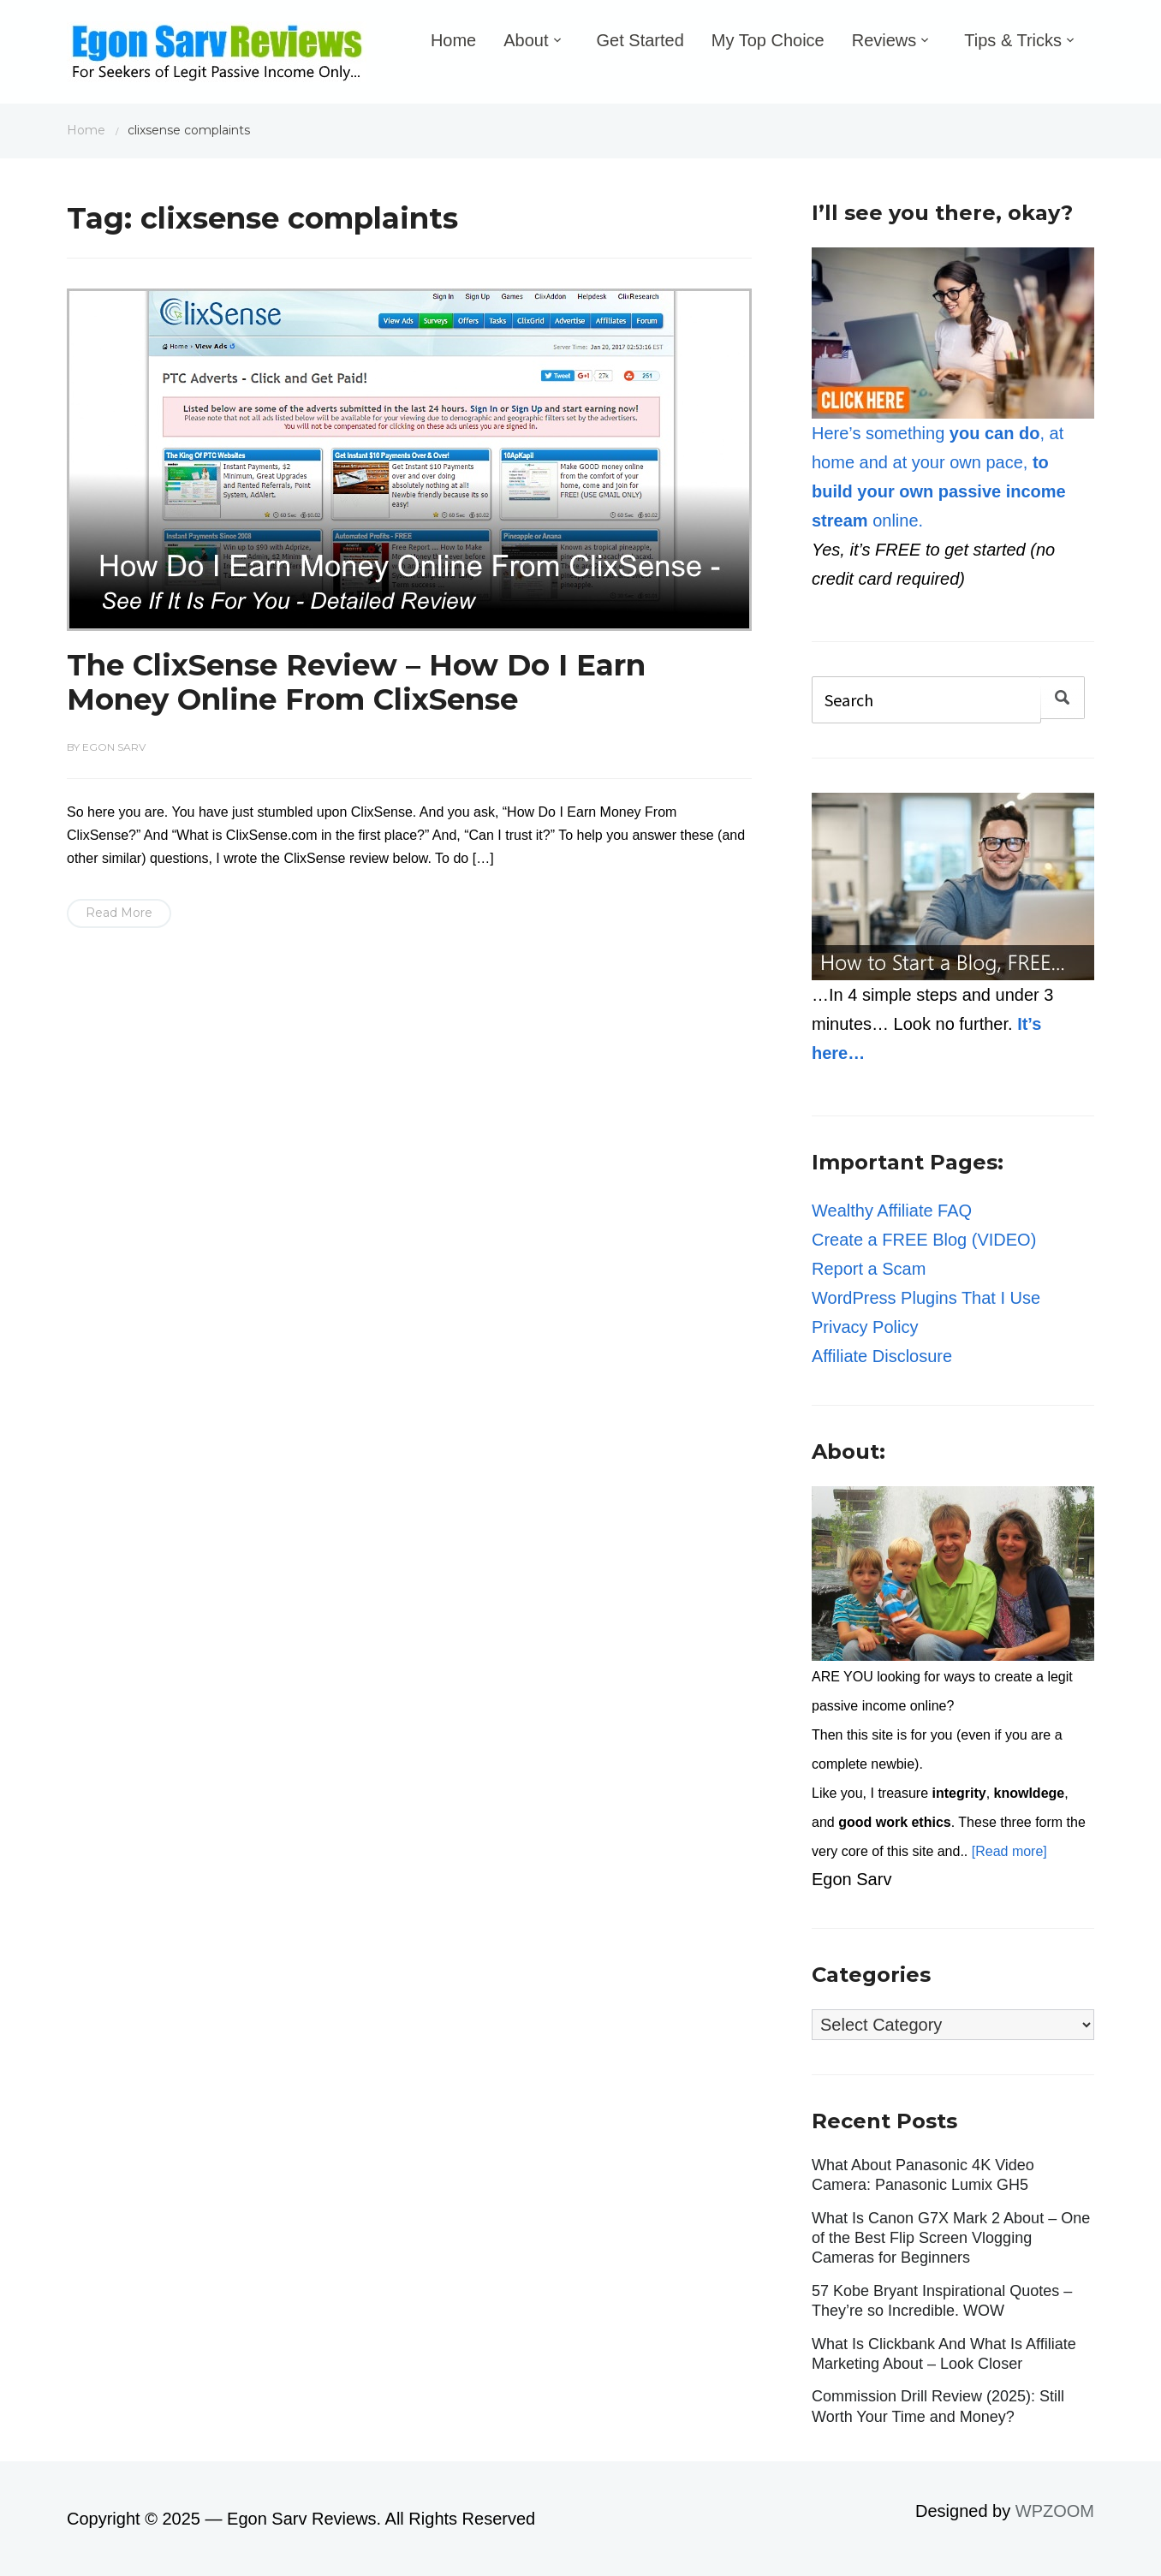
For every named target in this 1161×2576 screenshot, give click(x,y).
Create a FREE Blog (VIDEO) (924, 1239)
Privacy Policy (865, 1327)
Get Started (640, 40)
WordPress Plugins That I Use (926, 1297)
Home (453, 40)
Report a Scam (869, 1268)
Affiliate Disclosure (882, 1356)
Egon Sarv (114, 747)
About (525, 40)
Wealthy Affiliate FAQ (892, 1210)
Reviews (884, 40)
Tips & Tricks (1013, 40)
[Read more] (1009, 1851)
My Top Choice (768, 40)
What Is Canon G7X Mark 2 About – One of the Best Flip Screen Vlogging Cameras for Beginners (951, 2238)
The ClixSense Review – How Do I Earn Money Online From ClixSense (356, 682)
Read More (119, 912)
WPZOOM (1054, 2511)
